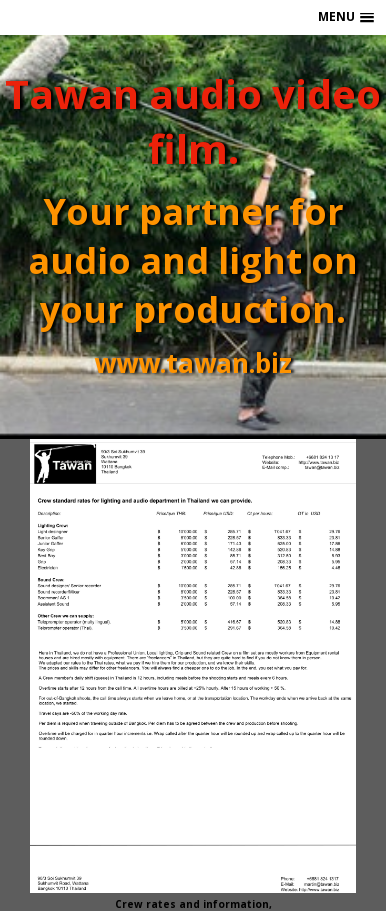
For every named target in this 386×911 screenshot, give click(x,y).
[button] (345, 17)
